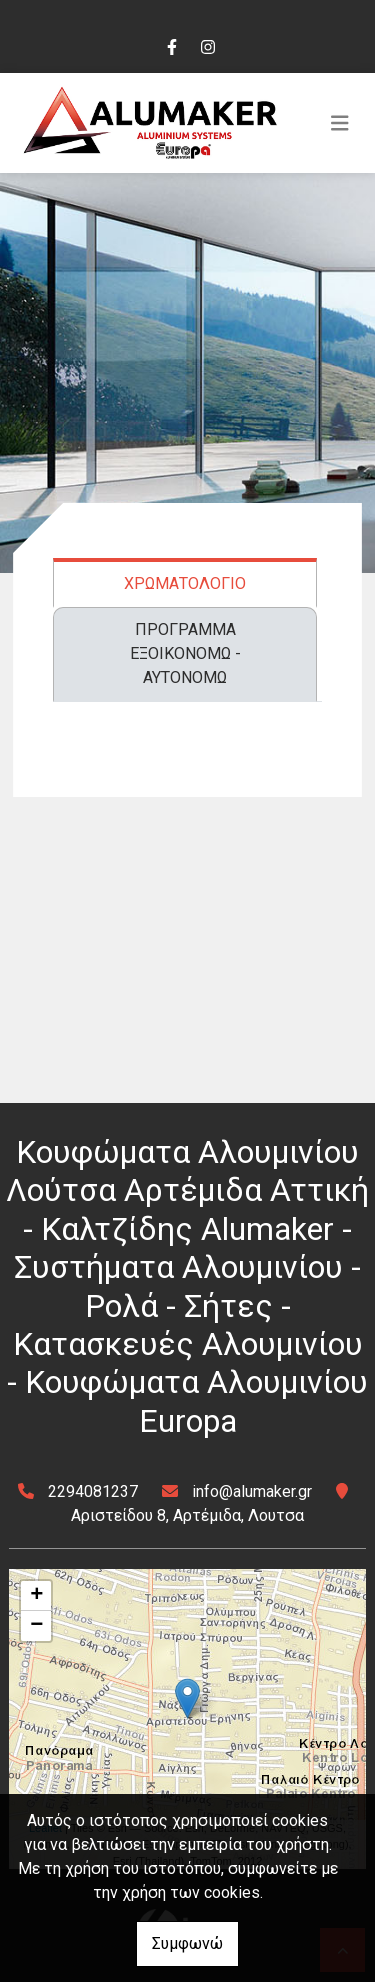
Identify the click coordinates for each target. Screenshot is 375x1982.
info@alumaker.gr (252, 1491)
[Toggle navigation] (340, 123)
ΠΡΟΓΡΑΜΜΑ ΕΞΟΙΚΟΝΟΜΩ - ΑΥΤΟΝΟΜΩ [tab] (185, 653)
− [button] (36, 1626)
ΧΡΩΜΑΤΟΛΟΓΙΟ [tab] (185, 583)
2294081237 (93, 1491)
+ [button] (36, 1596)
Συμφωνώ (187, 1943)
